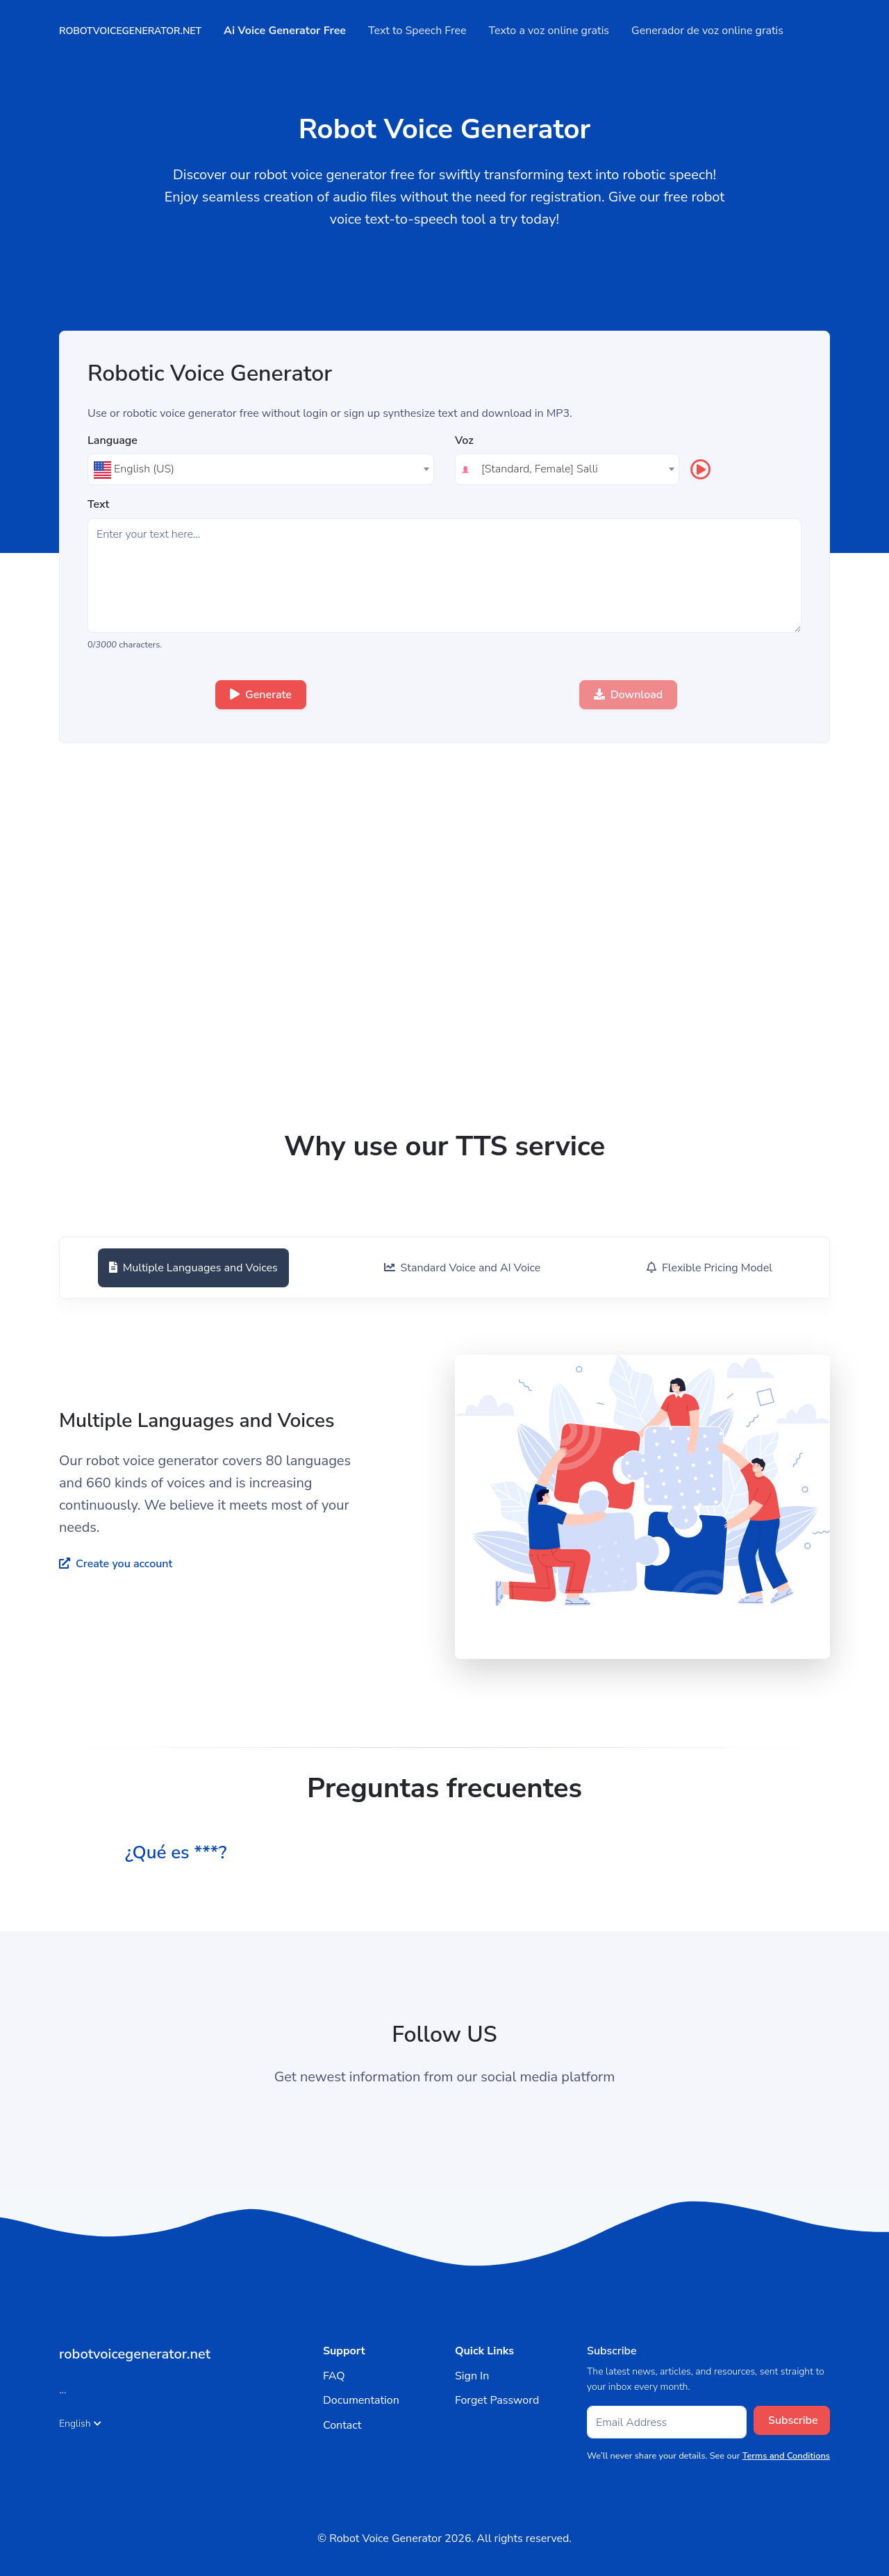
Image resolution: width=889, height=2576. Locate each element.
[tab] (191, 1267)
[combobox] (261, 469)
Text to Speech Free (424, 30)
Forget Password (497, 2400)
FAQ (334, 2376)
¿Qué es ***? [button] (180, 1852)
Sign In (472, 2376)
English (80, 2423)
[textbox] (260, 469)
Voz (464, 441)
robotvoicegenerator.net (137, 31)
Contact (342, 2425)
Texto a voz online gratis (556, 30)
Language (113, 441)
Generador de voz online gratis (714, 30)
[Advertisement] (444, 1024)
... (63, 2389)
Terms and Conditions (786, 2456)
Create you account (115, 1563)
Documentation (361, 2400)
